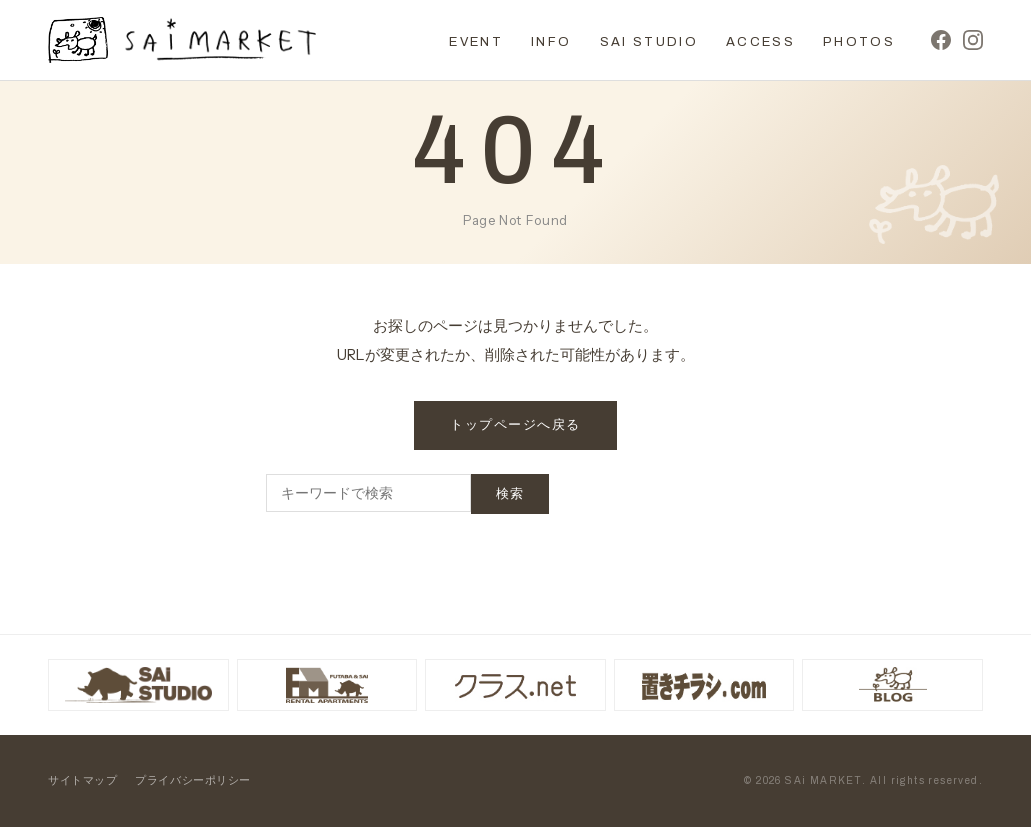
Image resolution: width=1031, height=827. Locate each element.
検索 (510, 494)
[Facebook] (941, 40)
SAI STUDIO (649, 42)
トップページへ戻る (515, 425)
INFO (551, 42)
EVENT (476, 42)
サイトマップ (82, 780)
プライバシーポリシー (193, 780)
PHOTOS (859, 42)
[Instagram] (973, 40)
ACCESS (760, 42)
